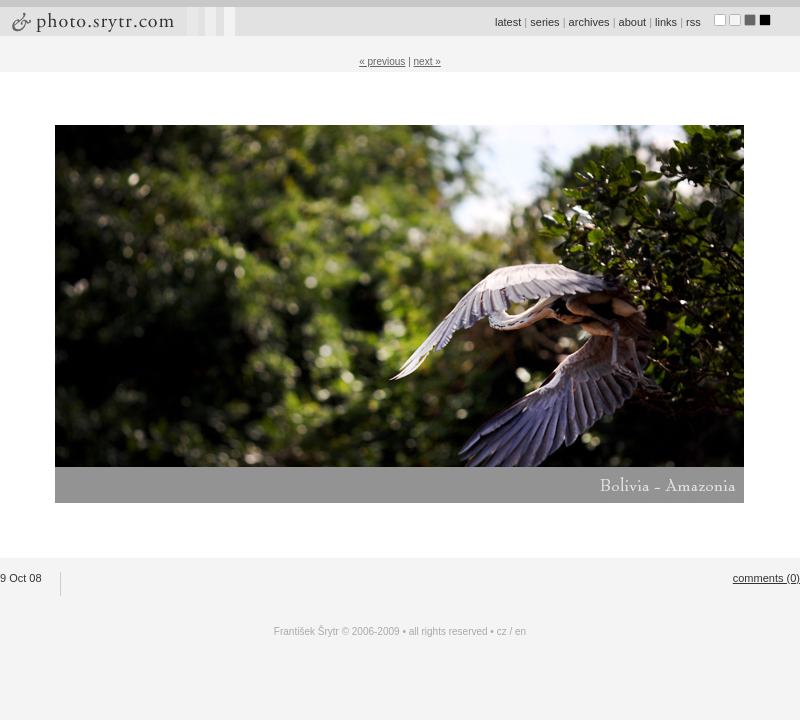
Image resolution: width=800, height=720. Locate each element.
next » (427, 61)
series (544, 22)
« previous (382, 61)
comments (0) (766, 578)
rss (693, 22)
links (666, 22)
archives (589, 22)
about (633, 22)
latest (508, 22)
